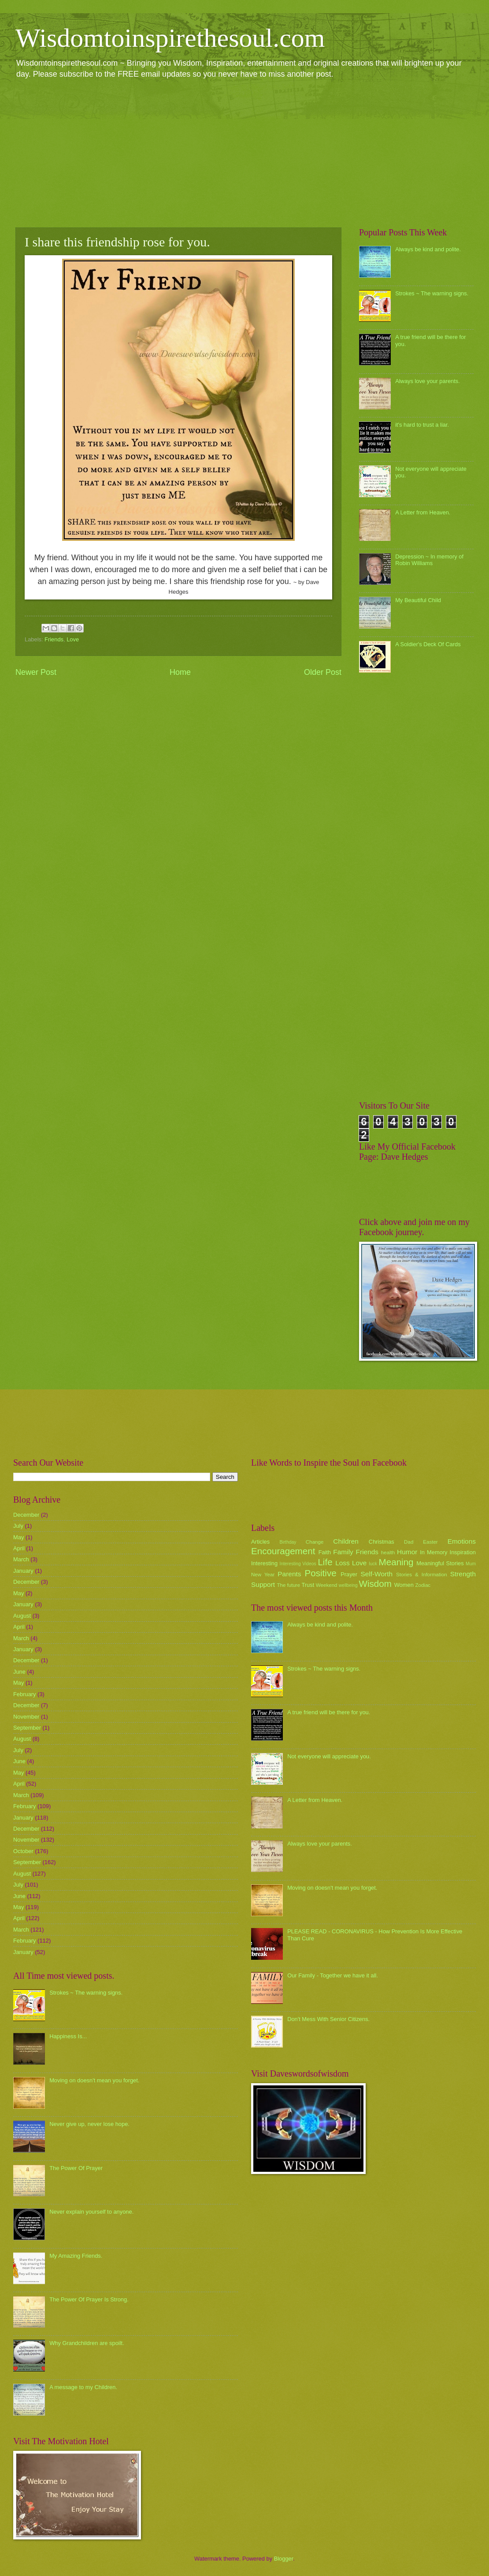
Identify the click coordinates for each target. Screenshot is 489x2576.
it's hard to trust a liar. (422, 424)
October (23, 1851)
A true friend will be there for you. (328, 1712)
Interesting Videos (298, 1563)
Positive (321, 1573)
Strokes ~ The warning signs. (431, 293)
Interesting (264, 1563)
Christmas (381, 1541)
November (26, 1716)
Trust (307, 1585)
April (19, 1548)
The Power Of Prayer (76, 2168)
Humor (407, 1552)
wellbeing (348, 1585)
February (24, 1694)
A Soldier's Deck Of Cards (427, 644)
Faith (325, 1552)
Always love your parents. (427, 381)
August (22, 1615)
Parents (289, 1574)
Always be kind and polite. (428, 249)
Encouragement (283, 1551)
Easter (430, 1542)
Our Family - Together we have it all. (332, 1975)
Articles (260, 1541)
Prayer (349, 1574)
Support (263, 1584)
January (23, 1570)
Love (73, 639)
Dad (408, 1542)
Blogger (283, 2558)
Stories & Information (421, 1574)
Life (325, 1562)
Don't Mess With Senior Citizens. (328, 2019)
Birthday (288, 1542)
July (18, 1526)
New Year (262, 1574)
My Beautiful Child (418, 600)
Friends (53, 639)
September (27, 1727)
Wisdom (375, 1583)
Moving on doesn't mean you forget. (94, 2080)
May (18, 1537)
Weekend (326, 1585)
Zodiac (422, 1585)
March (21, 1559)
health (388, 1552)
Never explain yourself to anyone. (91, 2211)
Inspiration (463, 1552)
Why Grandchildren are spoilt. (86, 2343)
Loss (342, 1563)
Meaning (396, 1562)
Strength (463, 1574)
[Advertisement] (244, 152)
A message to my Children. (83, 2387)
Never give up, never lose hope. (89, 2124)
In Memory (433, 1552)
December (26, 1514)
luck (373, 1563)
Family (343, 1552)
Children (346, 1541)
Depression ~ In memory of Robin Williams (429, 559)
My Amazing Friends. (75, 2255)
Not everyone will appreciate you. (329, 1756)
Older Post (322, 672)
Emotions (462, 1541)
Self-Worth (376, 1574)
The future (288, 1585)
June (19, 1671)
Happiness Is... (68, 2036)
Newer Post (35, 672)
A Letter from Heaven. (422, 512)
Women (404, 1585)
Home (180, 672)
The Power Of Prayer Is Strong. (89, 2299)
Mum (471, 1563)
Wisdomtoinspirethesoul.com (170, 37)
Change (315, 1542)
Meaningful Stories (439, 1563)
